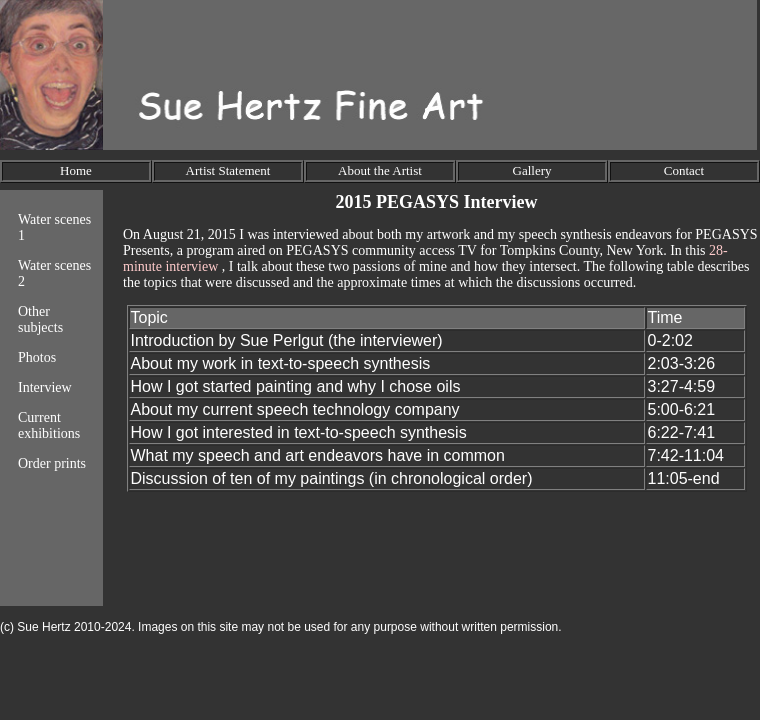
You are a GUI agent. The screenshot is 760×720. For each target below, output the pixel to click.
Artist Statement (228, 170)
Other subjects (40, 319)
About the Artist (380, 170)
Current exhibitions (49, 425)
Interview (45, 387)
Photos (37, 357)
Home (76, 170)
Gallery (532, 170)
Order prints (52, 463)
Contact (684, 170)
